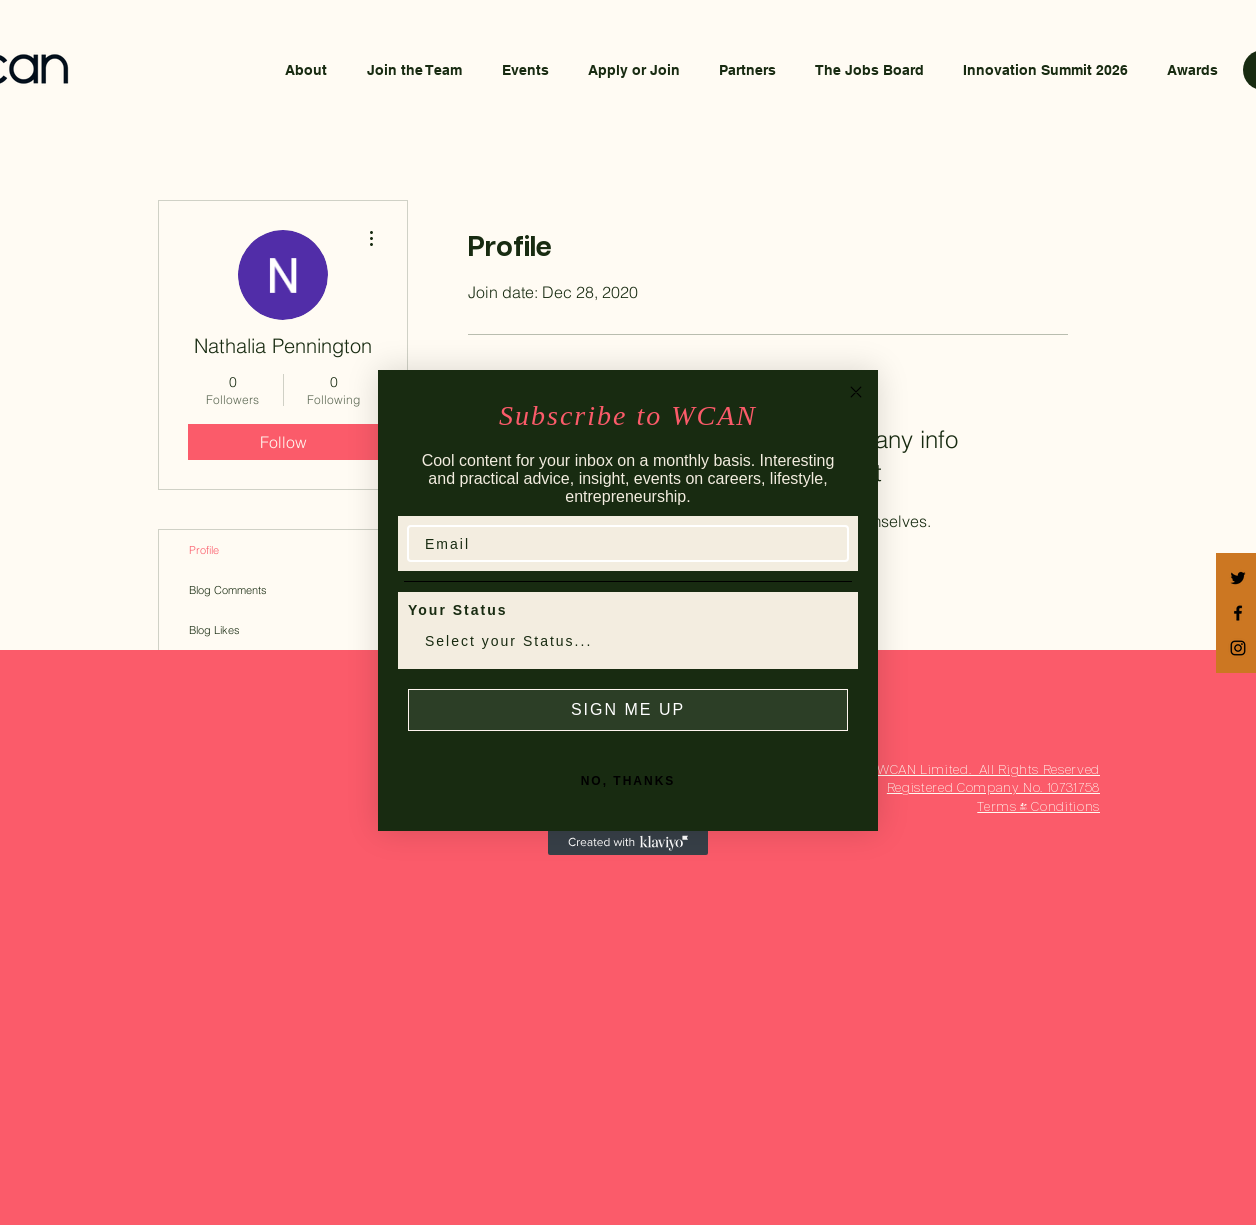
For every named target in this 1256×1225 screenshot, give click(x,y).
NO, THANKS (628, 781)
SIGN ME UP (628, 709)
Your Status (458, 610)
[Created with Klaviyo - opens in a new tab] (628, 843)
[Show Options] (829, 641)
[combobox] (622, 641)
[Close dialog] (856, 392)
